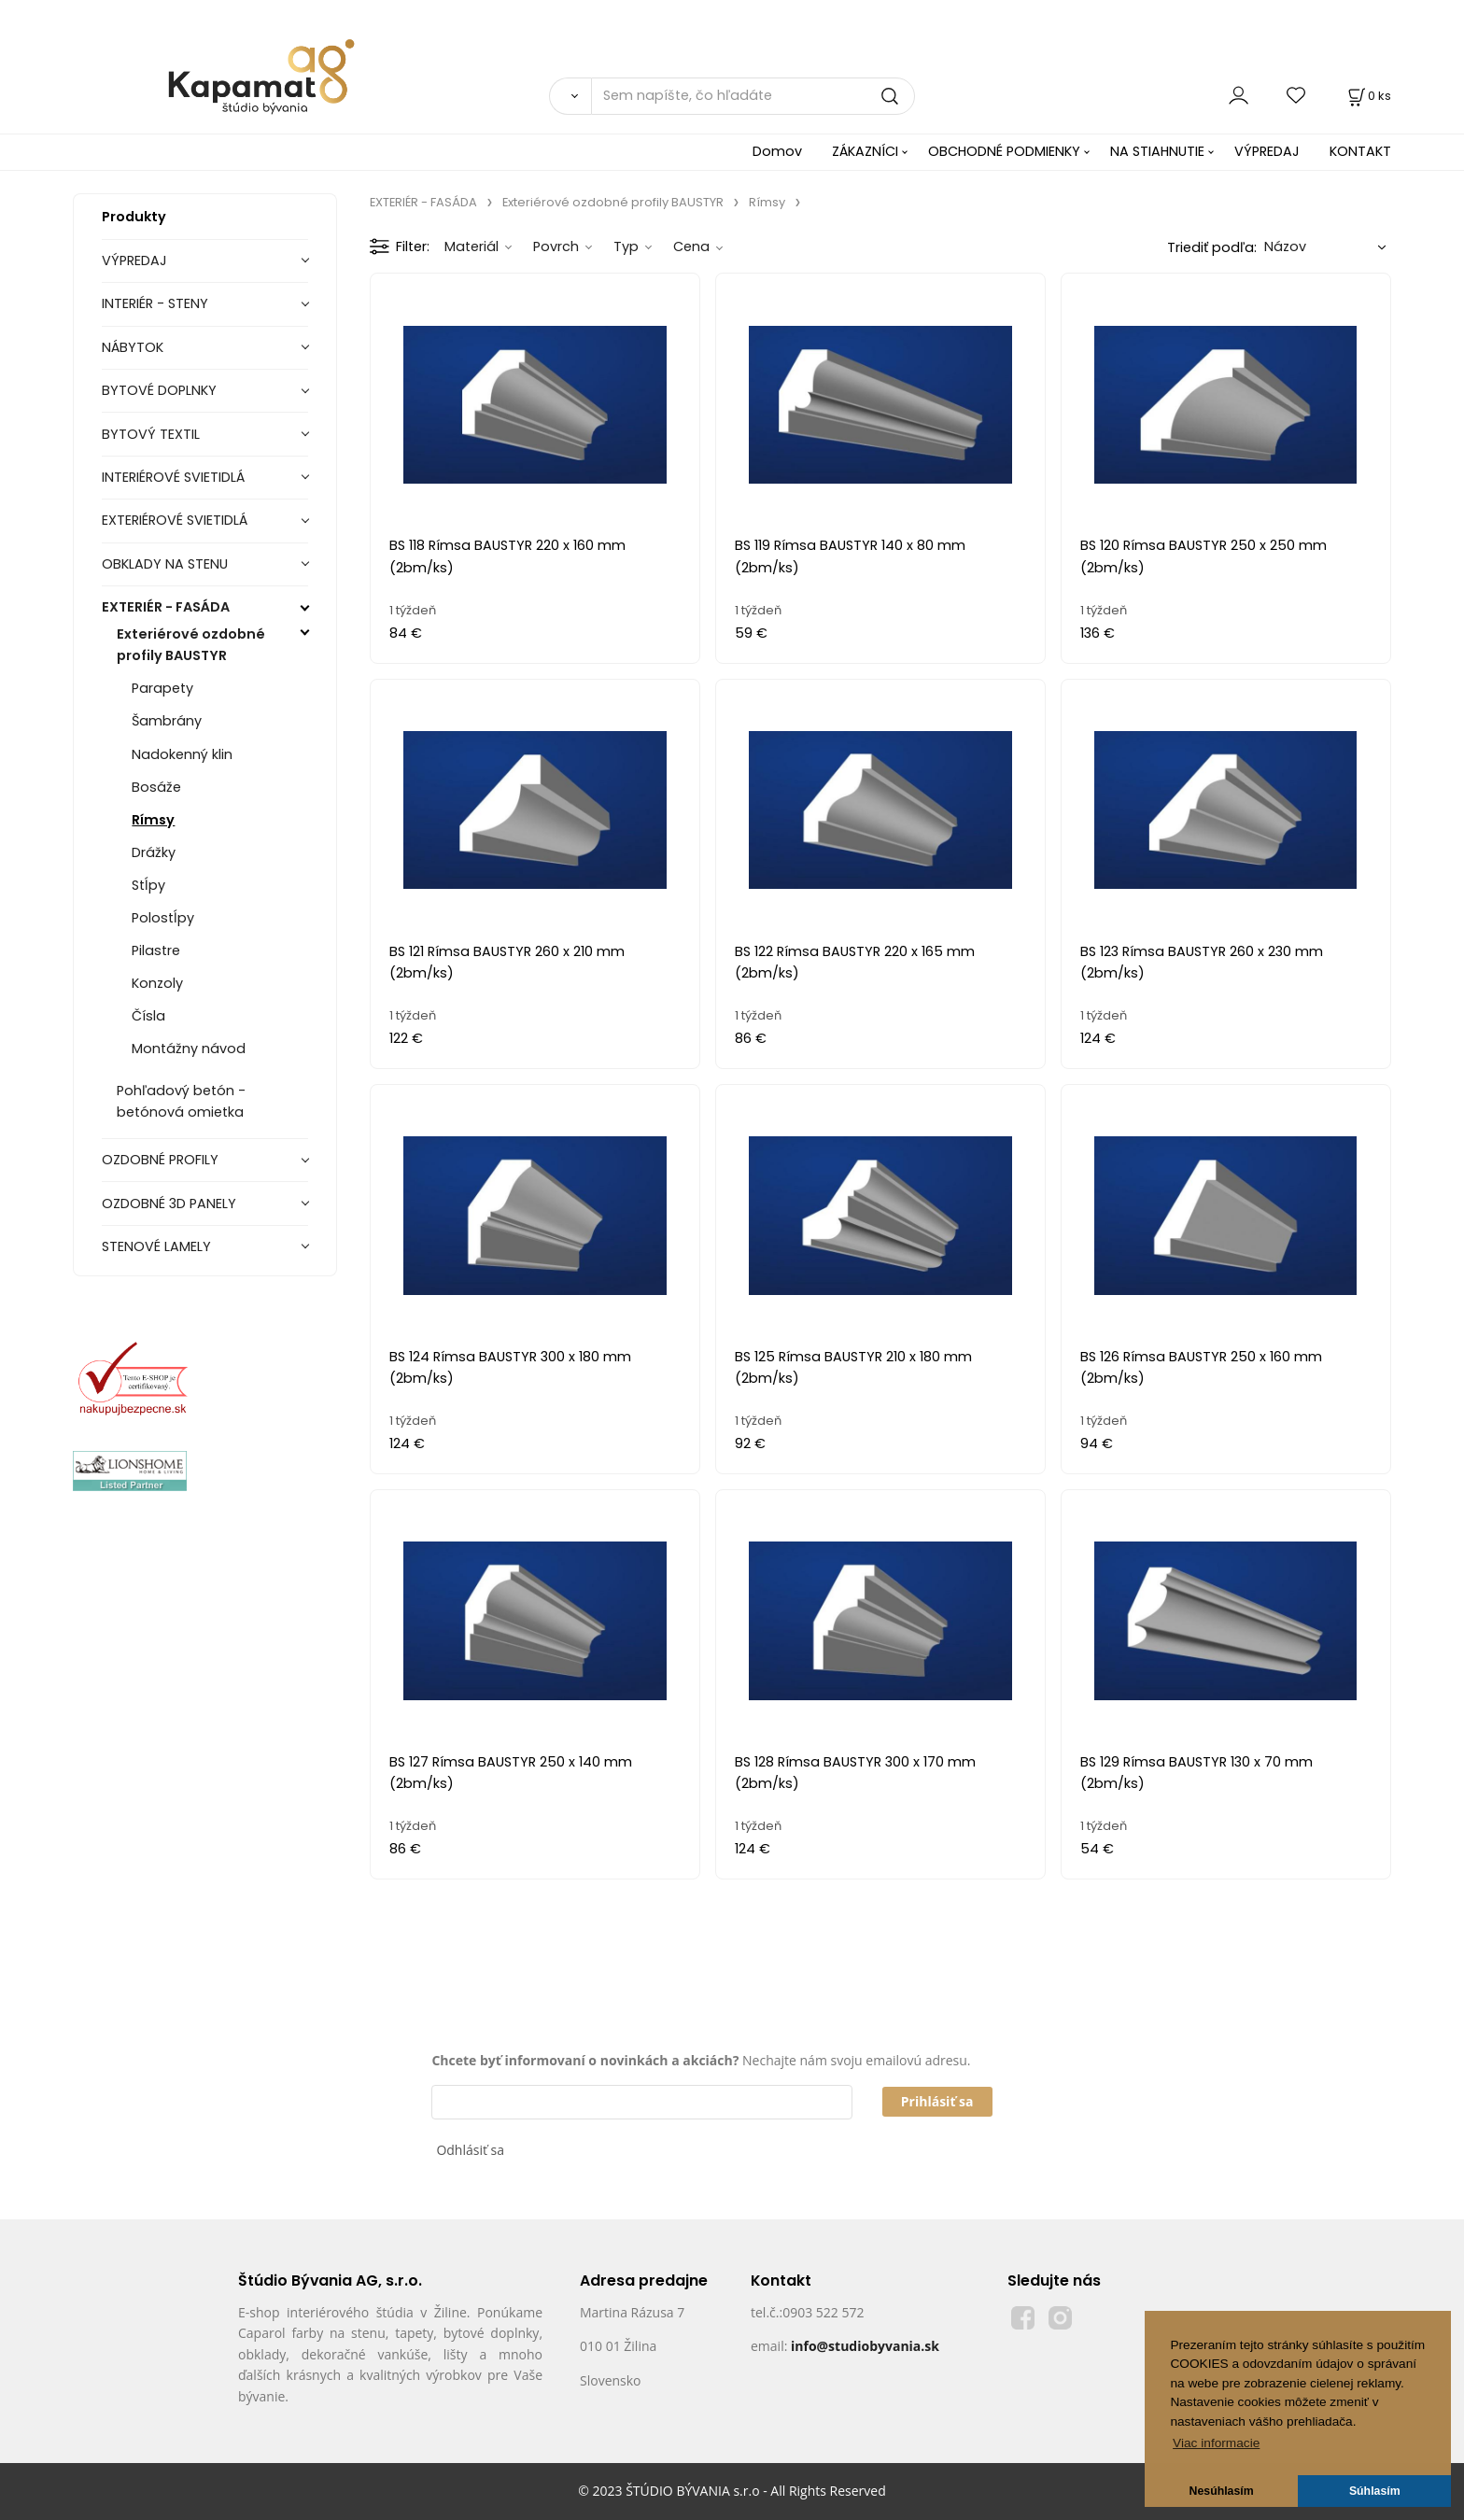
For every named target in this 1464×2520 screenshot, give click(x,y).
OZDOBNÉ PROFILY (160, 1159)
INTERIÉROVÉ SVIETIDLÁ (173, 477)
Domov (777, 151)
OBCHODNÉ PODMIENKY (1004, 151)
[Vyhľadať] (570, 96)
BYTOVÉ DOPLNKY (159, 390)
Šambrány (167, 720)
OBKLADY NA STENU (165, 564)
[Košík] (1367, 96)
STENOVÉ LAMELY (156, 1246)
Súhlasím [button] (1375, 2491)
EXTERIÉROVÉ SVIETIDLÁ (174, 520)
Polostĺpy (163, 917)
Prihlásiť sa (937, 2101)
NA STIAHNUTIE (1157, 151)
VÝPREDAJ (1267, 151)
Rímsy (153, 819)
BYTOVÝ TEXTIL (151, 434)
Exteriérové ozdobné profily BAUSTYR (191, 645)
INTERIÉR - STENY (155, 303)
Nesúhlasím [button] (1222, 2491)
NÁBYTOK (132, 347)
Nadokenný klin (182, 754)
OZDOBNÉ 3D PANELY (169, 1203)
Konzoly (157, 983)
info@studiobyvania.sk (865, 2346)
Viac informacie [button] (1216, 2443)
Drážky (154, 852)
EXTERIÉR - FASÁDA (166, 607)
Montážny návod (189, 1048)
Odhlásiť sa (470, 2150)
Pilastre (156, 950)
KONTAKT (1360, 151)
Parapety (162, 688)
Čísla (148, 1016)
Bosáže (156, 787)
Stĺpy (148, 885)
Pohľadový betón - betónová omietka (181, 1101)
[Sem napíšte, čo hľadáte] (753, 96)
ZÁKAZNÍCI (865, 151)
